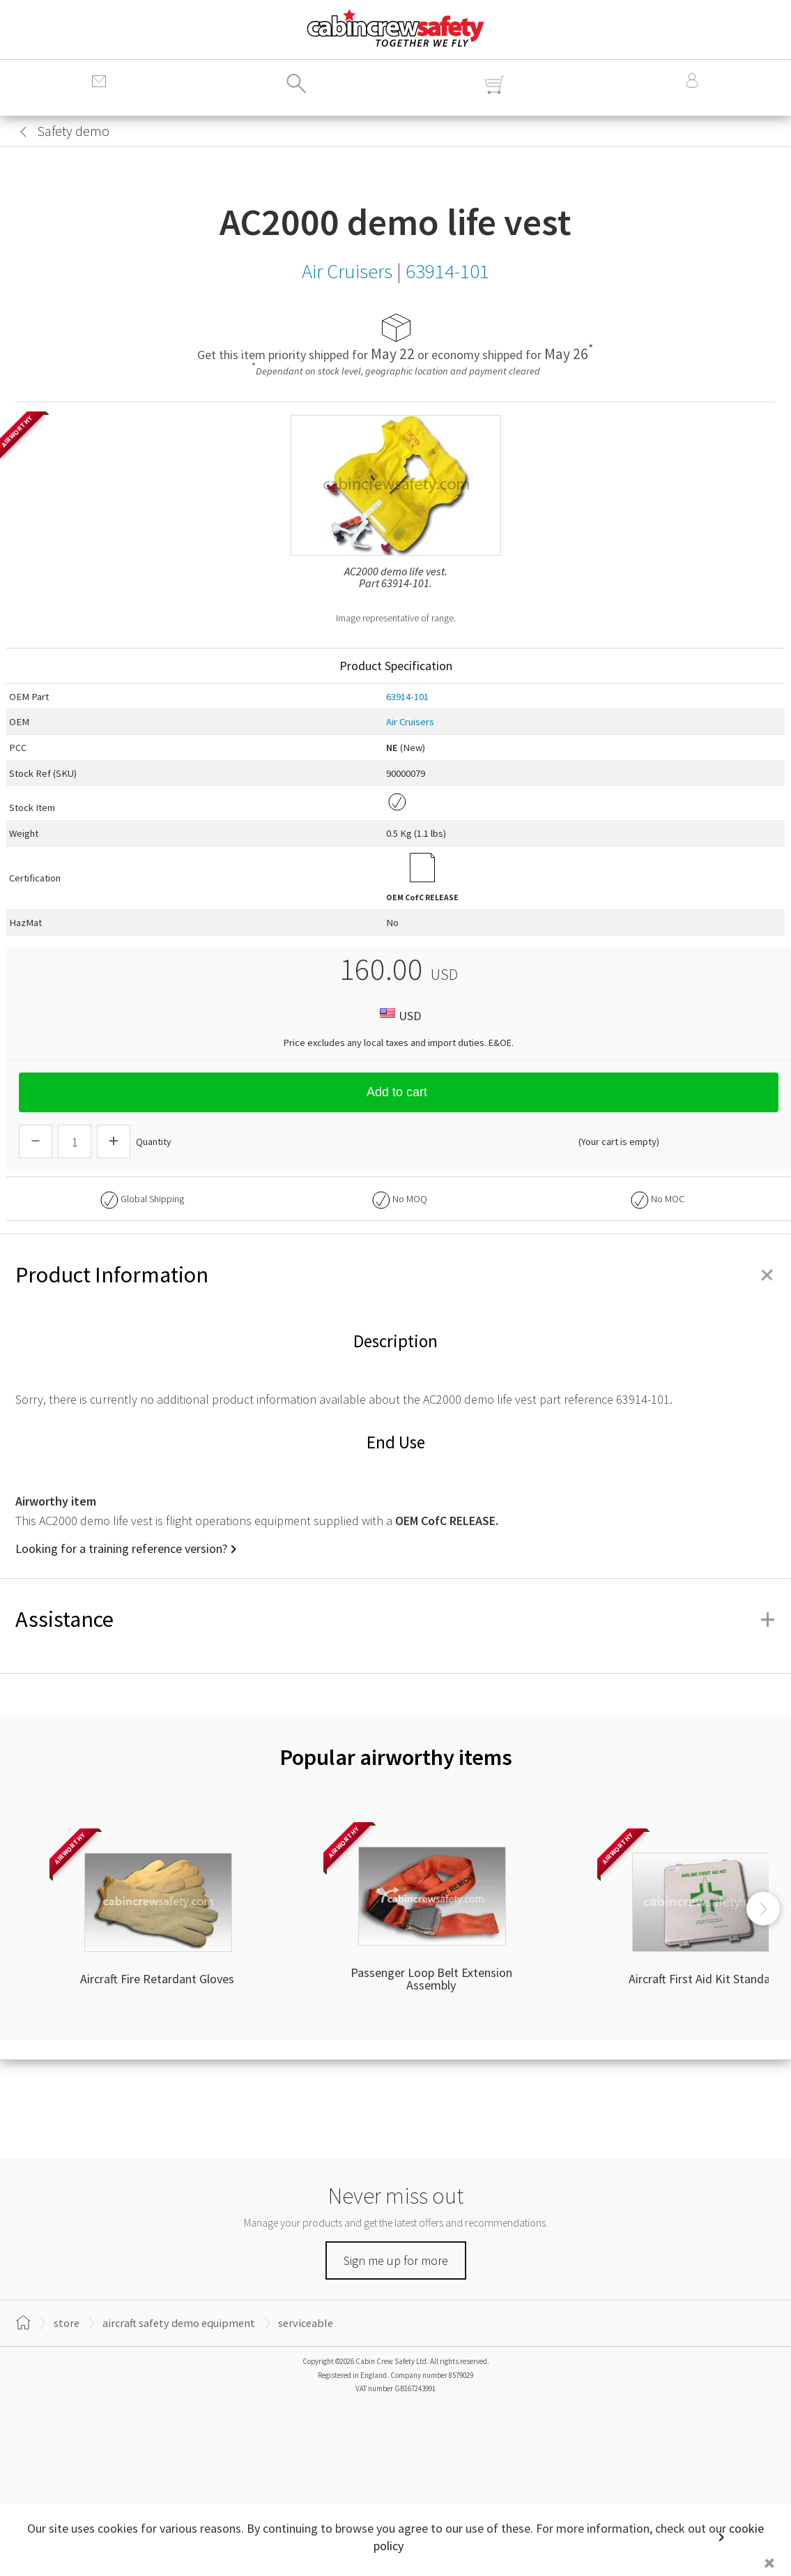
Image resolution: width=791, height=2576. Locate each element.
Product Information (395, 1275)
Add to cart (399, 1092)
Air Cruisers (410, 721)
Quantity (153, 1141)
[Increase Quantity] (113, 1141)
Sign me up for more (396, 2260)
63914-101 (407, 696)
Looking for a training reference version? (121, 1548)
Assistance (395, 1619)
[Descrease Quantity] (35, 1141)
